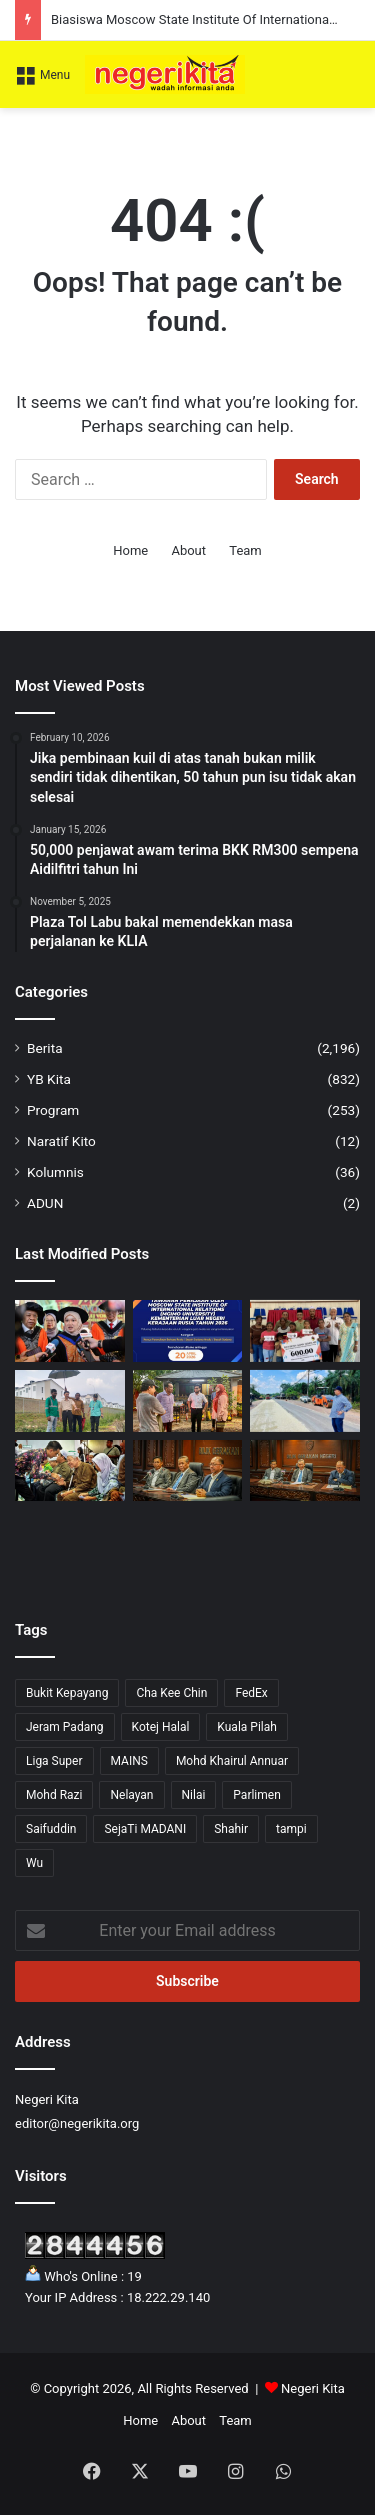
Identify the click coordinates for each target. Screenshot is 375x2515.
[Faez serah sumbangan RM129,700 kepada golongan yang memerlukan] (70, 1471)
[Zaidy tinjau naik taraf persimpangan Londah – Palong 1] (305, 1401)
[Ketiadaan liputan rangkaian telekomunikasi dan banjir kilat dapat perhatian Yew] (70, 1401)
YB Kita (49, 1079)
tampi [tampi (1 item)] (291, 1829)
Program (53, 1110)
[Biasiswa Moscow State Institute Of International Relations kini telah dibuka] (188, 1331)
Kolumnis (55, 1172)
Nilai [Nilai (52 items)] (194, 1795)
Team (245, 550)
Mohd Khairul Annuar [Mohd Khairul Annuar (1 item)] (232, 1761)
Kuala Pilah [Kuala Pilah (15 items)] (247, 1727)
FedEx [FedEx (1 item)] (251, 1693)
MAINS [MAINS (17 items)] (129, 1761)
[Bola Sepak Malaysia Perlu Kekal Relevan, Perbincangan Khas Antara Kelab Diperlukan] (305, 1471)
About (188, 550)
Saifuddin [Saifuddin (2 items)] (51, 1829)
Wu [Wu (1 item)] (34, 1863)
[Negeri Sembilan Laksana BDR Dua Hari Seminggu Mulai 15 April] (188, 1471)
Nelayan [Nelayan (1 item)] (131, 1795)
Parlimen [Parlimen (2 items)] (256, 1795)
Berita (45, 1048)
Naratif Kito (61, 1141)
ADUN (45, 1203)
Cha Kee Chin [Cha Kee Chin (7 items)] (171, 1693)
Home (130, 550)
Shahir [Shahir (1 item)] (231, 1829)
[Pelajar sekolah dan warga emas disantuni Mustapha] (305, 1331)
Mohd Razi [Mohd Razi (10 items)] (54, 1795)
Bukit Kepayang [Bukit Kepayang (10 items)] (67, 1693)
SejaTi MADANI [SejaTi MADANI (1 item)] (145, 1829)
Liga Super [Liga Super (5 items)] (54, 1761)
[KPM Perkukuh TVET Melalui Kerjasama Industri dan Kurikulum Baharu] (70, 1331)
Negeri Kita (313, 2388)
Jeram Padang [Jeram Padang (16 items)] (65, 1727)
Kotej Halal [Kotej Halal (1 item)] (161, 1727)
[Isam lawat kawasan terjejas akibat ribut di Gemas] (188, 1401)
